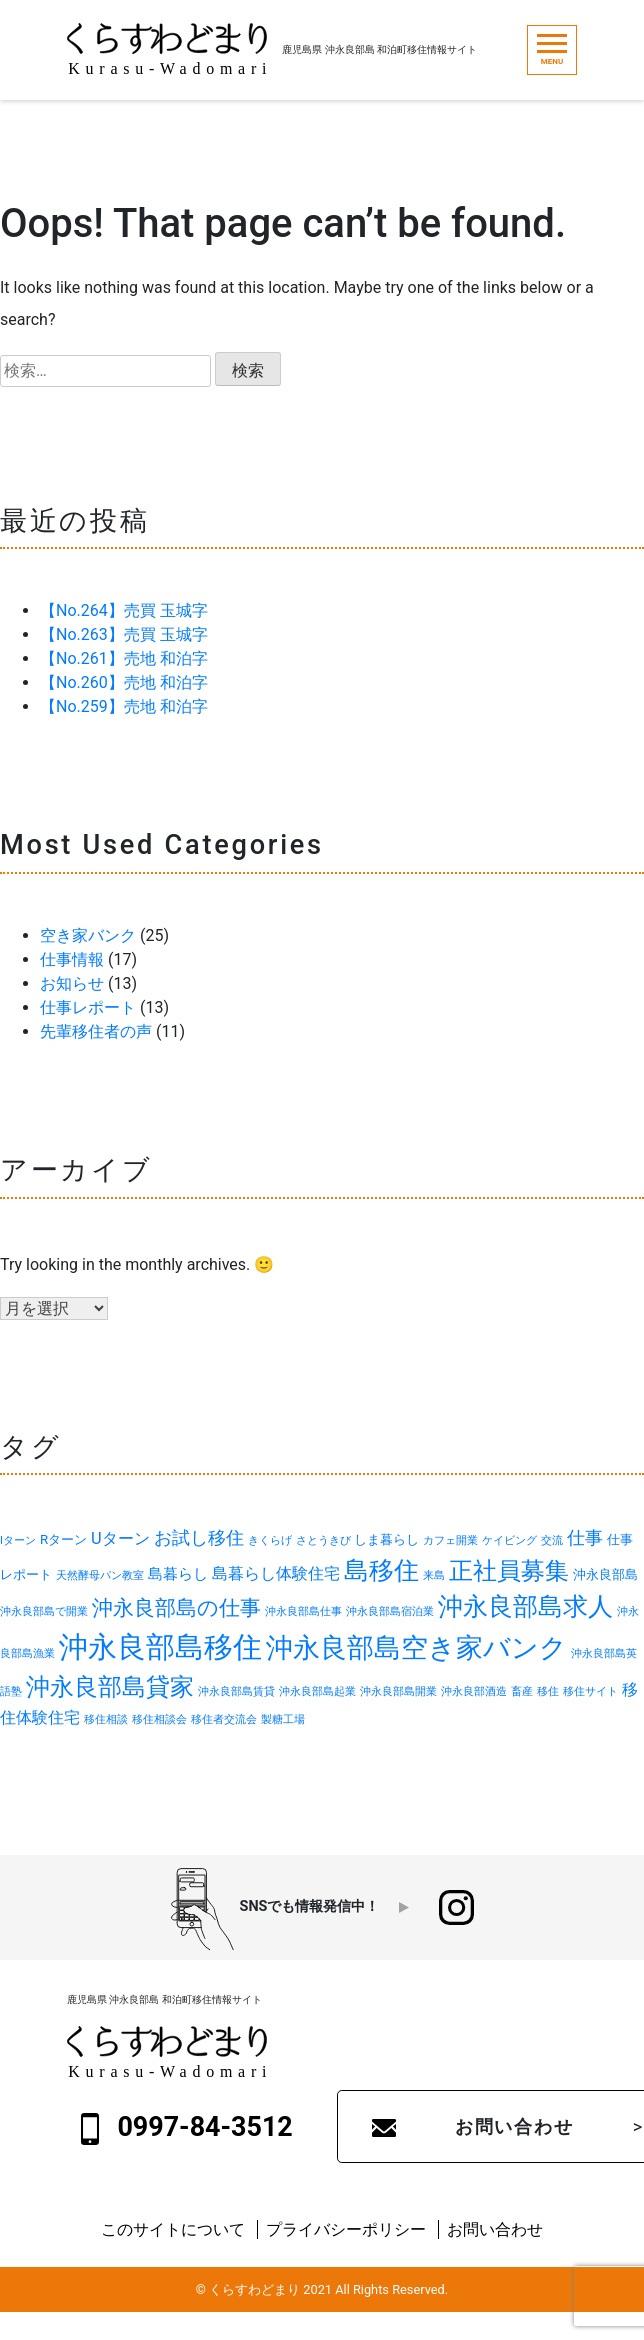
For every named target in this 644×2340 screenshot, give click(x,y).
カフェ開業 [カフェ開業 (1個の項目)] (450, 1540)
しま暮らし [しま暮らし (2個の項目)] (386, 1539)
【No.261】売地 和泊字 (124, 658)
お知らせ (72, 983)
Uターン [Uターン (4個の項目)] (120, 1538)
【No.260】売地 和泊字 (124, 682)
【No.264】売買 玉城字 (124, 610)
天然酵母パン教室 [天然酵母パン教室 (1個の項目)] (100, 1575)
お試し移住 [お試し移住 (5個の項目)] (199, 1538)
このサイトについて (173, 2229)
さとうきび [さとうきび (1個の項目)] (323, 1540)
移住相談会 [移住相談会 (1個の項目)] (159, 1719)
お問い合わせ (495, 2229)
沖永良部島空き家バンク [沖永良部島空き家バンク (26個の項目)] (416, 1648)
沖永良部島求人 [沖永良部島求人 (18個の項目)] (525, 1606)
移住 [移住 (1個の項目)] (548, 1691)
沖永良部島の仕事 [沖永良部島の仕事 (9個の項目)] (176, 1608)
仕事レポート (88, 1007)
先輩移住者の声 (96, 1031)
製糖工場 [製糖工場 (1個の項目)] (283, 1719)
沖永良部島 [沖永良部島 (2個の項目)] (605, 1574)
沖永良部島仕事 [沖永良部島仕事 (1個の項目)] (303, 1611)
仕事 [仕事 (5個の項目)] (585, 1538)
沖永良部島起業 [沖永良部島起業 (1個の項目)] (317, 1691)
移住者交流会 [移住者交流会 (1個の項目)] (224, 1719)
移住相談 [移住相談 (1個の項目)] (106, 1719)
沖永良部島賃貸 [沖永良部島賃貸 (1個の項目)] (236, 1691)
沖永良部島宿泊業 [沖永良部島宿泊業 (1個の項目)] (390, 1611)
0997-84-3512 (187, 2128)
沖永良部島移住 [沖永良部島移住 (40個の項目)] (160, 1647)
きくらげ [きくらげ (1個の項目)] (270, 1540)
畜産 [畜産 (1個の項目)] (522, 1691)
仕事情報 (72, 959)
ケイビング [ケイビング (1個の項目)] (509, 1540)
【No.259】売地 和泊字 (124, 706)
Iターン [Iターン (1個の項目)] (18, 1540)
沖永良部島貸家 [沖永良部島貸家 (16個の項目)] (110, 1687)
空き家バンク (88, 935)
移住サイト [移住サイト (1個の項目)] (590, 1691)
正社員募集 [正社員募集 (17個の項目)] (509, 1570)
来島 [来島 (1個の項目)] (434, 1575)
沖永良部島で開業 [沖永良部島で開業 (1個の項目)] (44, 1611)
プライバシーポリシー (346, 2229)
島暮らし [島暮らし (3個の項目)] (178, 1574)
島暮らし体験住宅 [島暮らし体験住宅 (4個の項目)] (276, 1573)
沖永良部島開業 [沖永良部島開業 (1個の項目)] (398, 1691)
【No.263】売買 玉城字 (124, 634)
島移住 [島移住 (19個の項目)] (381, 1570)
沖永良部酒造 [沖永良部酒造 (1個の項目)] (474, 1691)
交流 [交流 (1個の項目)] (552, 1540)
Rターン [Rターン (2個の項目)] (63, 1539)
